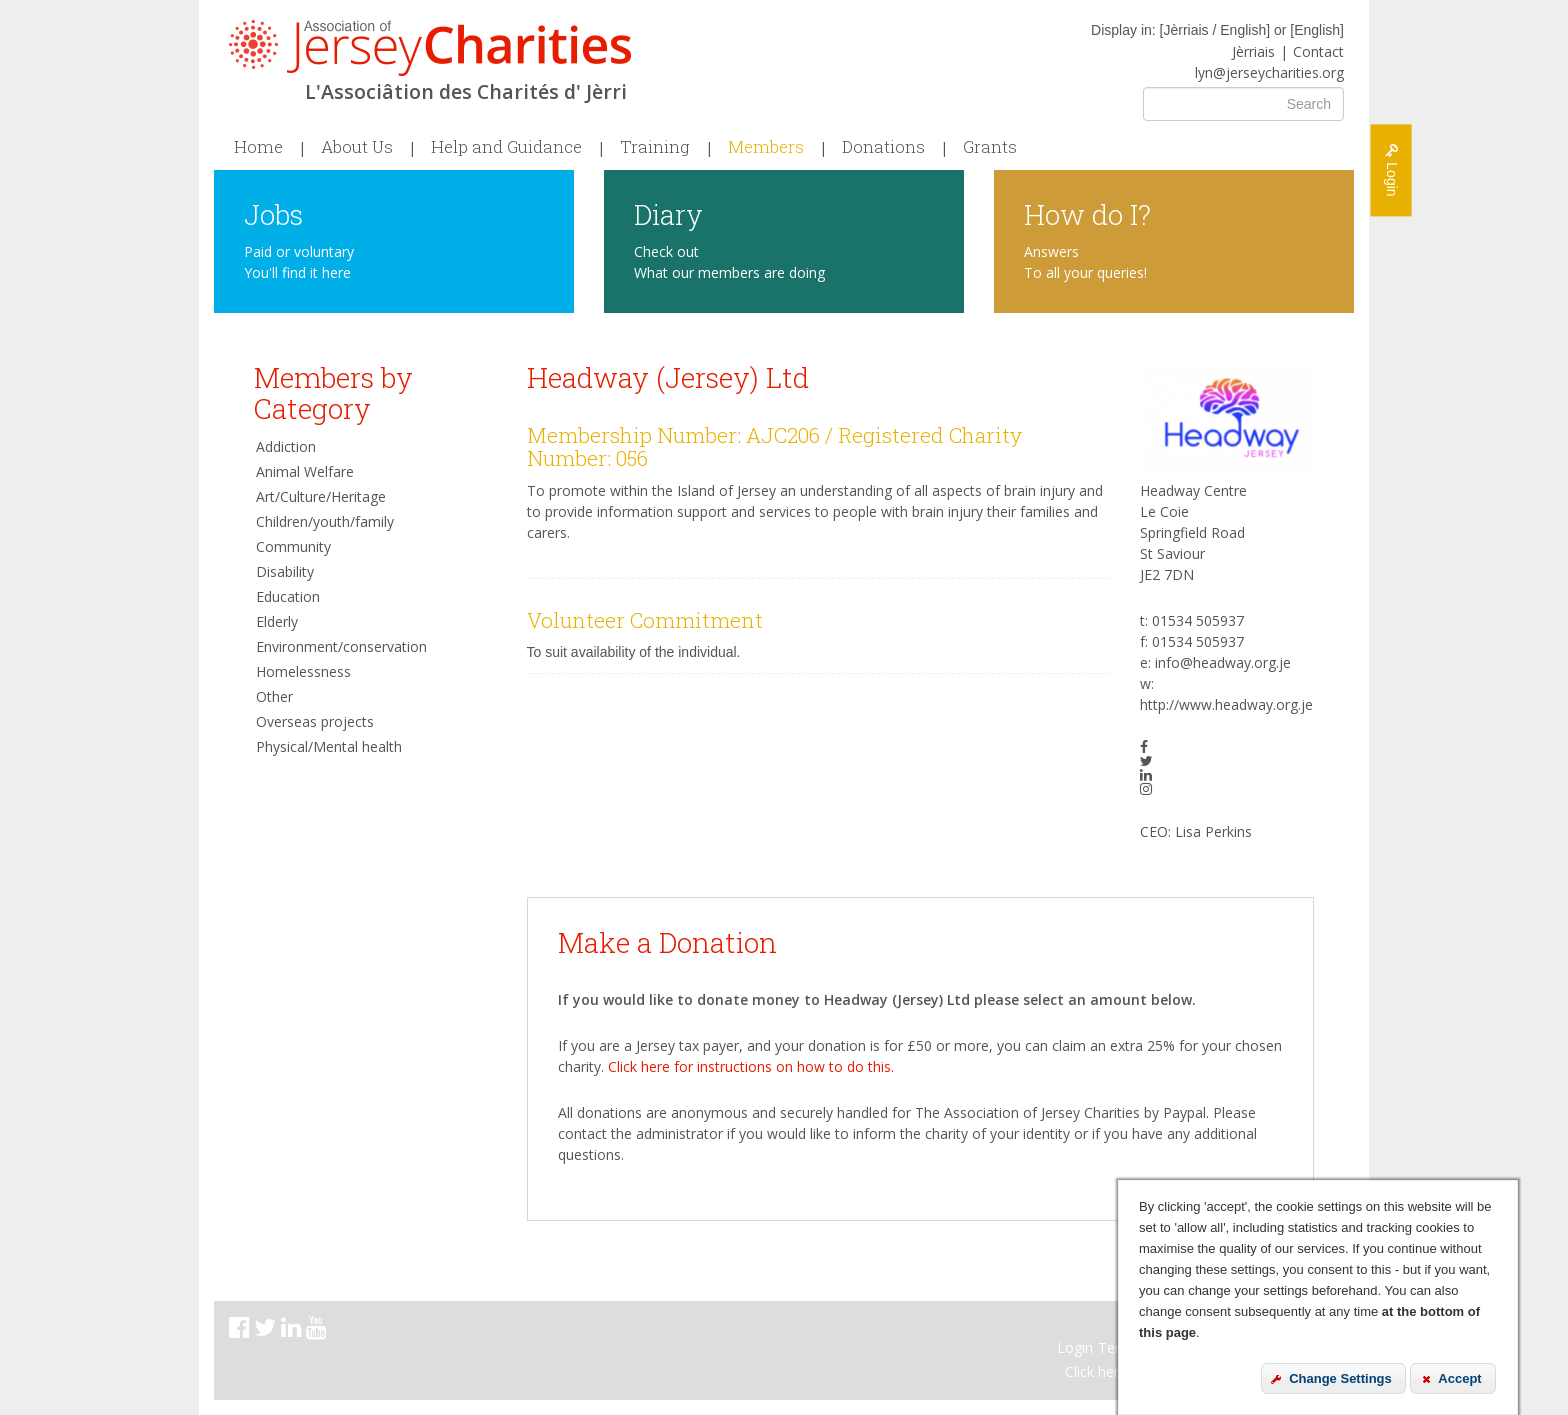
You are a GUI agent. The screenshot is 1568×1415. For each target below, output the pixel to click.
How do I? (1087, 213)
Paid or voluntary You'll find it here (299, 262)
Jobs (273, 213)
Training (655, 147)
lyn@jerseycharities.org (1269, 72)
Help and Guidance (506, 147)
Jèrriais (1253, 51)
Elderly (277, 621)
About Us (357, 147)
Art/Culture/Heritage (321, 496)
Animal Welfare (305, 471)
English (1317, 30)
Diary (668, 213)
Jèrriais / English (1214, 30)
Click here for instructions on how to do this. (751, 1066)
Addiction (286, 446)
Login (1075, 1347)
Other (274, 696)
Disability (285, 571)
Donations (883, 147)
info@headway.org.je (1223, 662)
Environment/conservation (341, 646)
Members (766, 147)
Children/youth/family (325, 521)
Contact (1318, 51)
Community (293, 546)
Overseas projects (315, 721)
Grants (990, 147)
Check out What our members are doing (729, 262)
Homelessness (303, 671)
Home (258, 147)
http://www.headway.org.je (1226, 704)
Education (288, 596)
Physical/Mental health (329, 746)
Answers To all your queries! (1085, 262)
